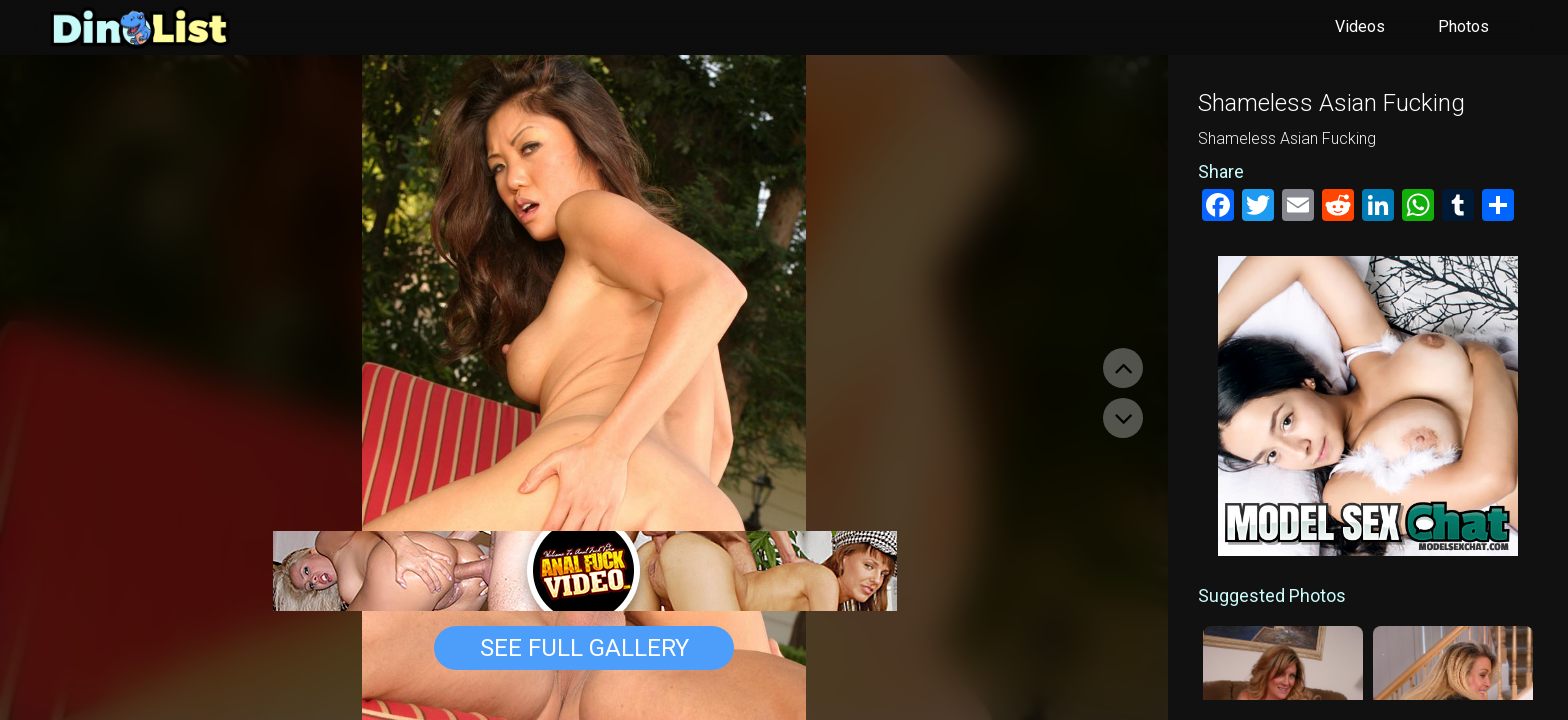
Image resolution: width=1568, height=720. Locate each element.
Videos (1360, 26)
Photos (1463, 26)
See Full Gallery (584, 648)
